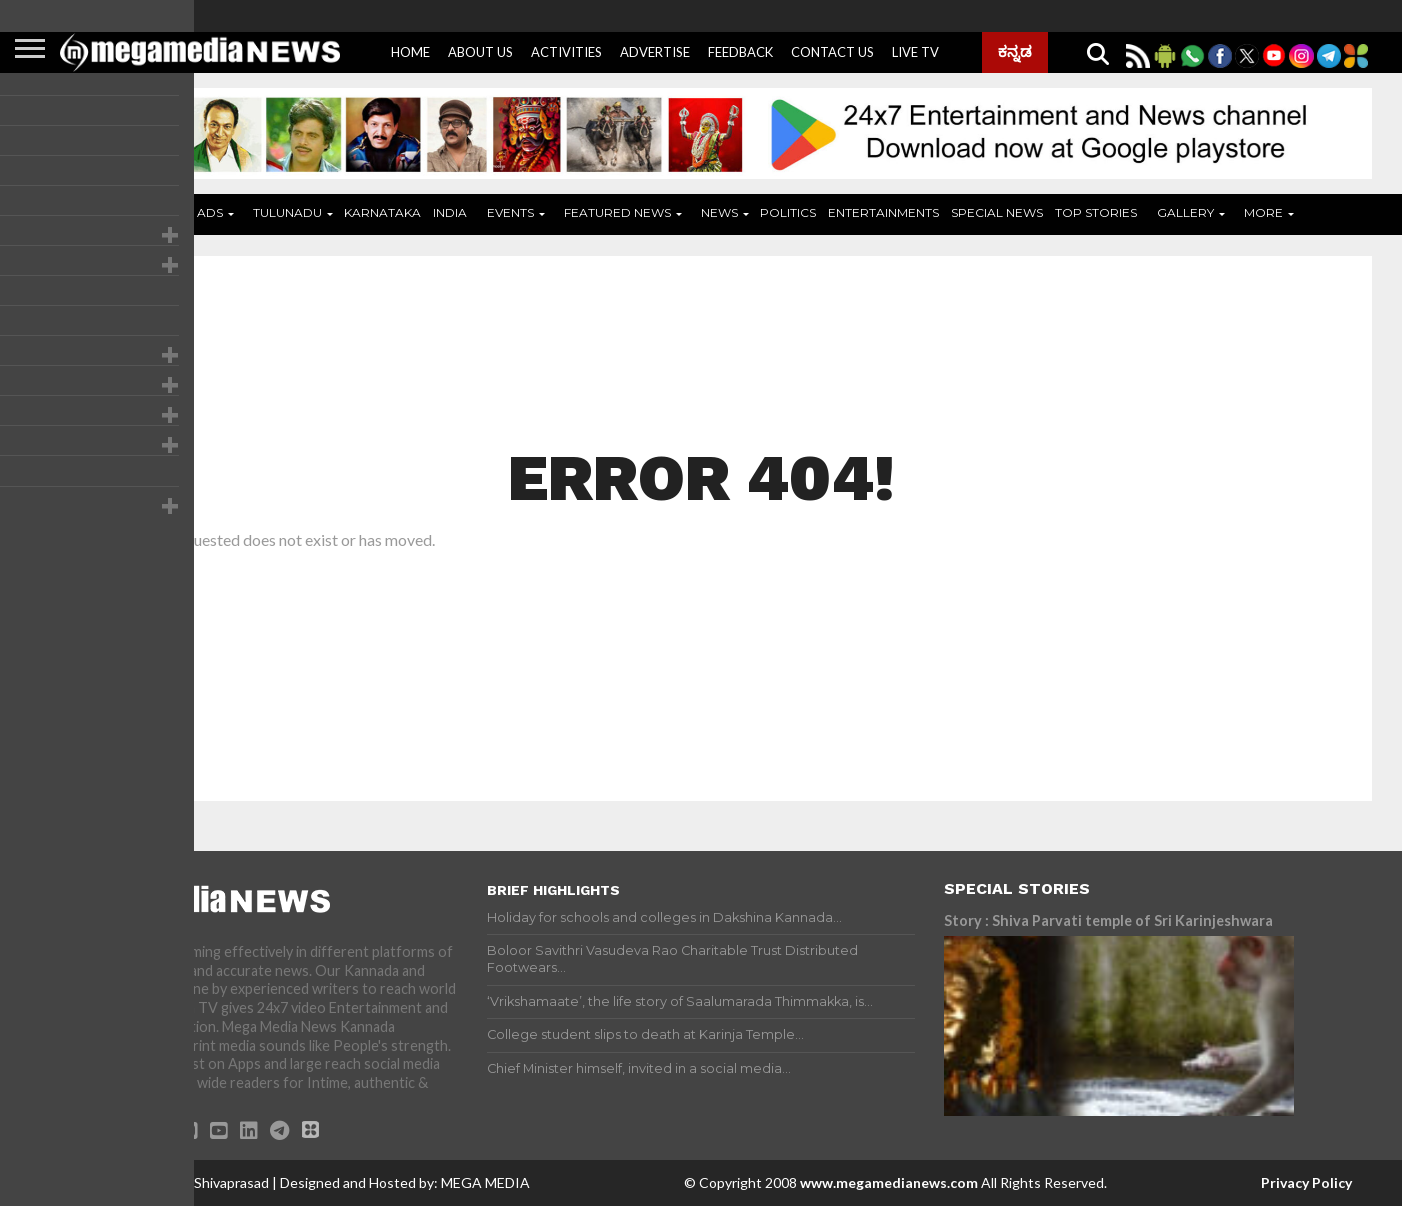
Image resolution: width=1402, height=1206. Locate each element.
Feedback (740, 52)
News (719, 212)
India (450, 212)
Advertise (655, 52)
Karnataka (382, 212)
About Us (480, 52)
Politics (788, 212)
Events (510, 212)
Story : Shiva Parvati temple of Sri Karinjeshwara (1108, 920)
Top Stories (1096, 212)
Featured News (617, 212)
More (1263, 212)
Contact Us (832, 52)
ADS (210, 212)
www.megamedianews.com (889, 1182)
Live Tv (915, 52)
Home (410, 52)
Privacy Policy (1306, 1182)
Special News (997, 212)
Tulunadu (287, 212)
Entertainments (883, 212)
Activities (566, 52)
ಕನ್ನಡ (1015, 51)
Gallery (1185, 212)
